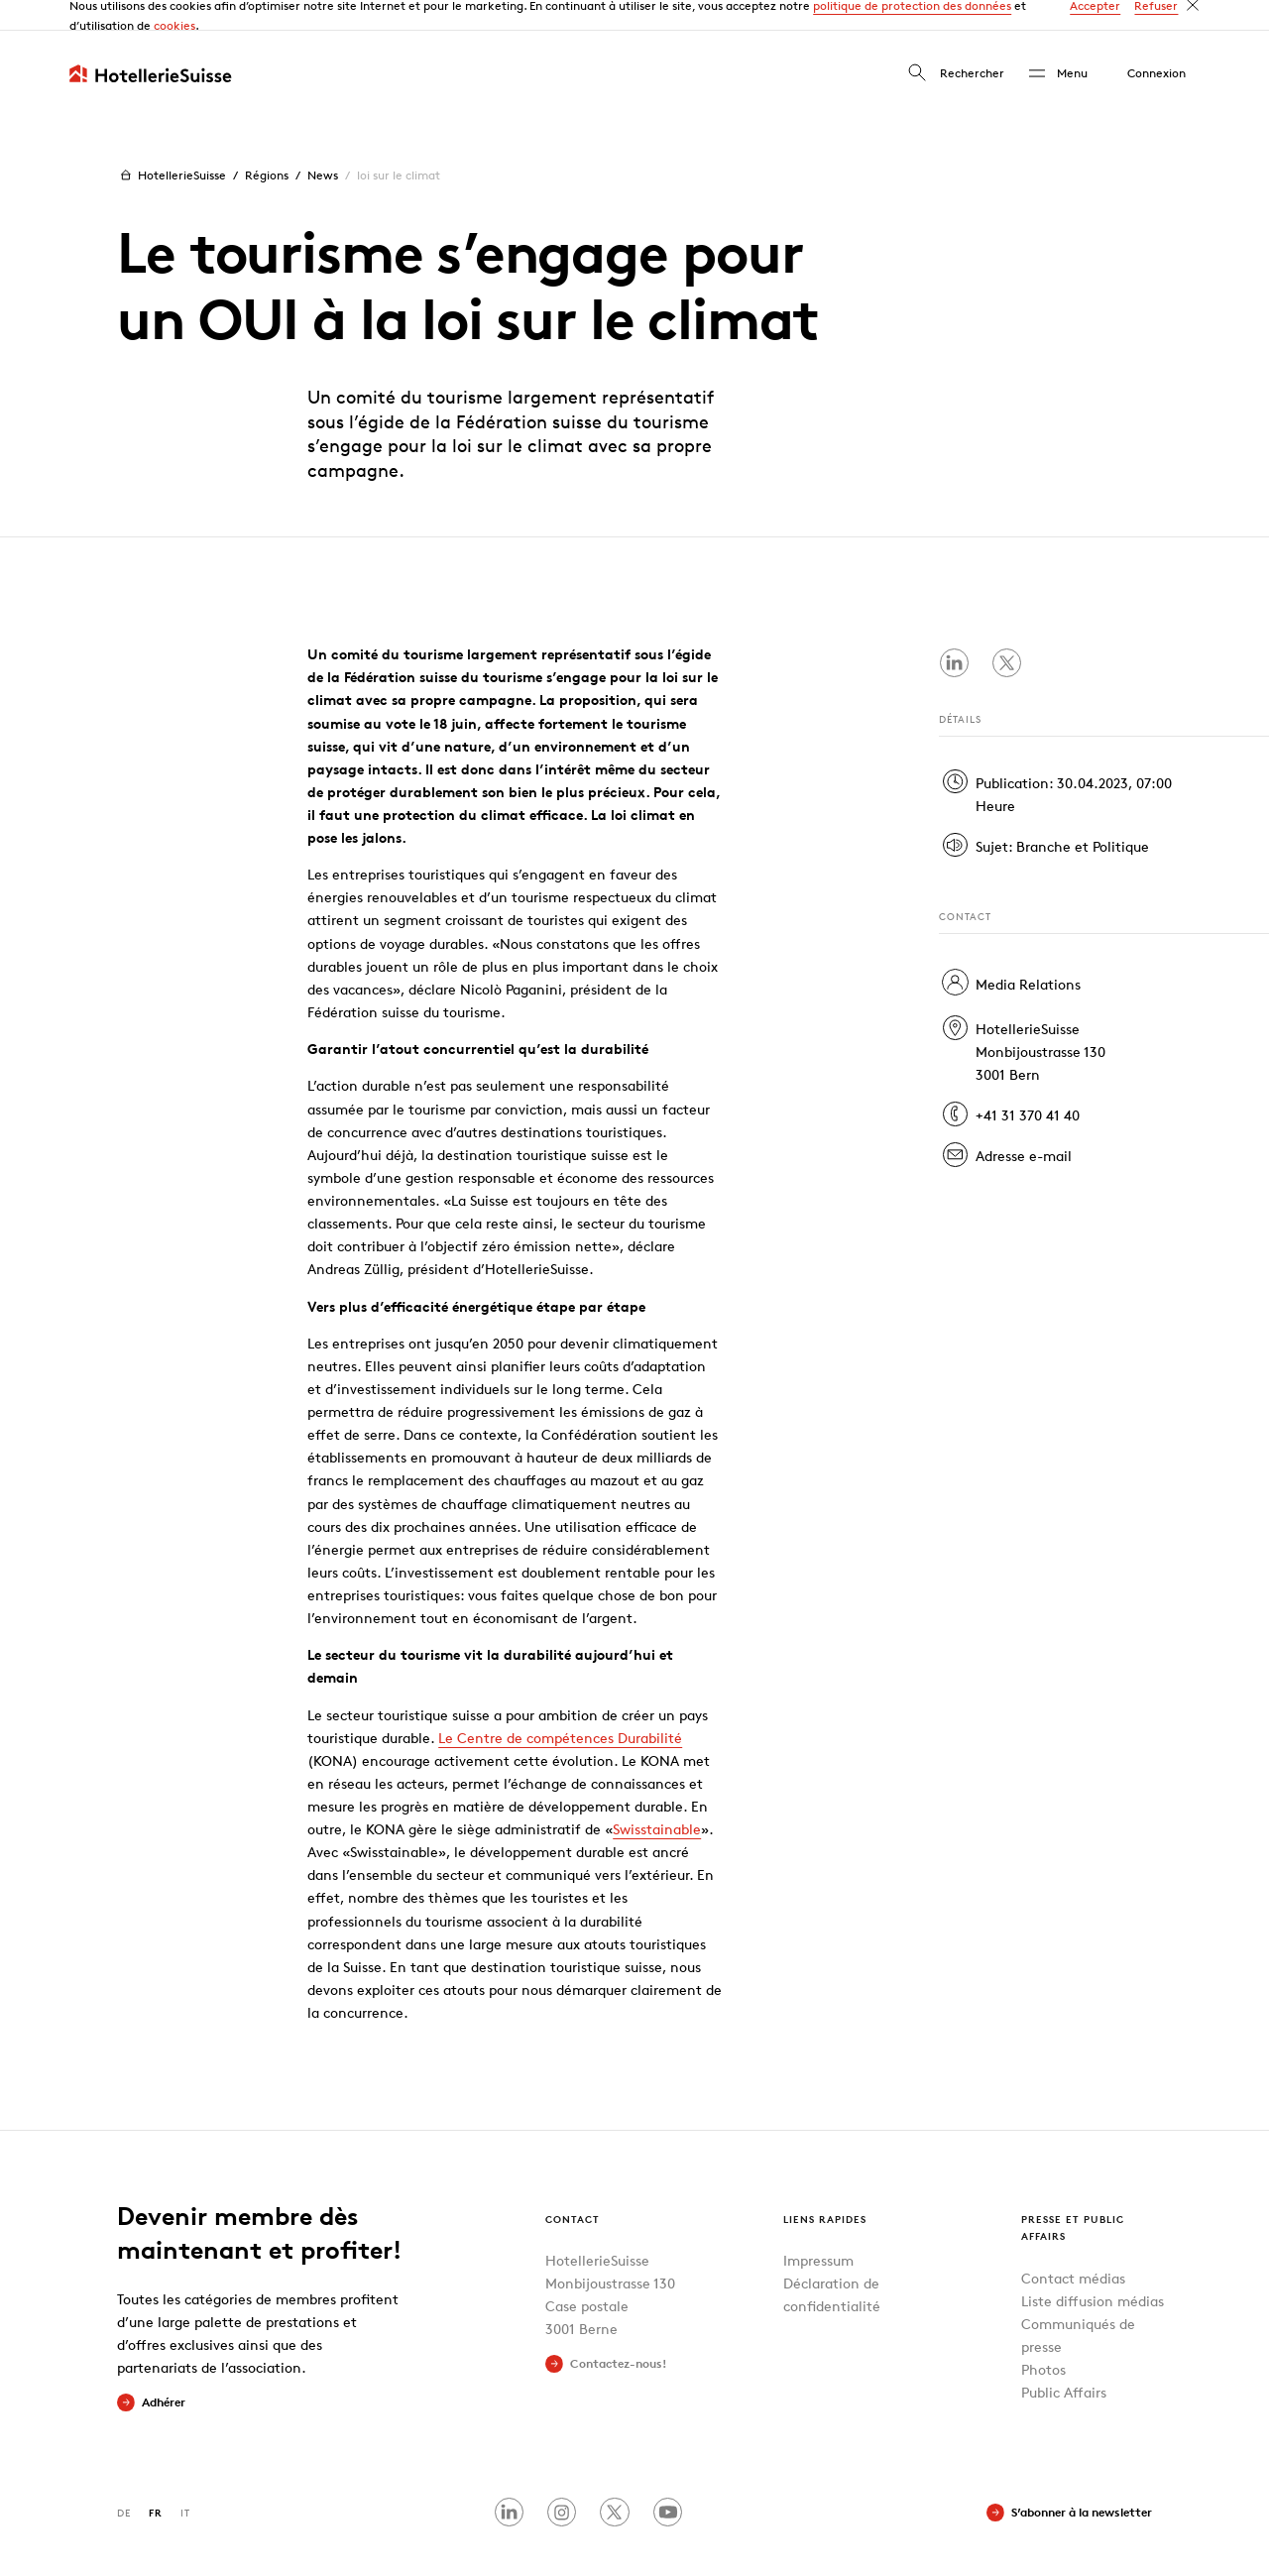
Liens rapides (824, 2186)
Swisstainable (657, 1798)
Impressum (818, 2229)
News (322, 144)
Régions (266, 144)
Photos (1043, 2338)
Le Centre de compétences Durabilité (560, 1706)
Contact (572, 2186)
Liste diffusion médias (1092, 2269)
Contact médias (1073, 2246)
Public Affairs (1063, 2361)
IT (185, 2481)
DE (124, 2481)
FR (156, 2481)
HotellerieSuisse (171, 145)
